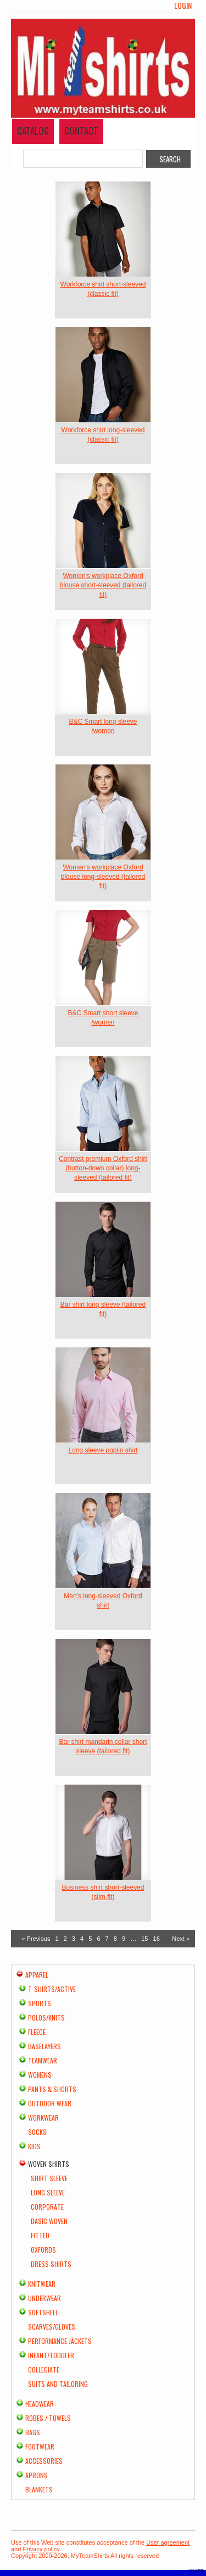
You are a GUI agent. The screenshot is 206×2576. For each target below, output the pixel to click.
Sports (39, 2003)
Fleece (37, 2031)
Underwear (44, 2298)
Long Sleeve (48, 2192)
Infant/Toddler (51, 2355)
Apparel (36, 1974)
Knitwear (41, 2283)
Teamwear (42, 2060)
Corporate (47, 2206)
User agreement (168, 2542)
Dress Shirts (51, 2264)
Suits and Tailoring (58, 2383)
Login (183, 5)
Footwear (39, 2446)
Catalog (33, 130)
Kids (34, 2146)
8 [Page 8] (115, 1938)
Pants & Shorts (52, 2089)
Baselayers (44, 2046)
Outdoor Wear (49, 2103)
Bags (32, 2432)
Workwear (43, 2117)
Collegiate (43, 2369)
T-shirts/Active (52, 1989)
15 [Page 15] (144, 1938)
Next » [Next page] (181, 1938)
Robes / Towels (48, 2418)
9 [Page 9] (123, 1938)
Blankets (39, 2489)
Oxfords (43, 2249)
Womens (40, 2074)
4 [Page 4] (81, 1938)
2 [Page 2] (65, 1938)
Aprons (36, 2475)
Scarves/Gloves (51, 2326)
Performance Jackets (60, 2341)
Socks (37, 2132)
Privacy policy (41, 2549)
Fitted (40, 2235)
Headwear (39, 2403)
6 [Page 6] (98, 1938)
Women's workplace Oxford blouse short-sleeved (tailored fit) (103, 585)
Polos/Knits (46, 2017)
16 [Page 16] (156, 1938)
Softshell (43, 2312)
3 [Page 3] (73, 1938)
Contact (81, 130)
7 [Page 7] (107, 1938)
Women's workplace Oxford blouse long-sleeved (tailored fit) (103, 876)
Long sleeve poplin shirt (102, 1450)
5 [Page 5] (90, 1938)
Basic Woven (49, 2221)
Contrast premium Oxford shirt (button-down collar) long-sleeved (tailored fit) (103, 1168)
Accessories (44, 2460)
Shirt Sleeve (49, 2178)
